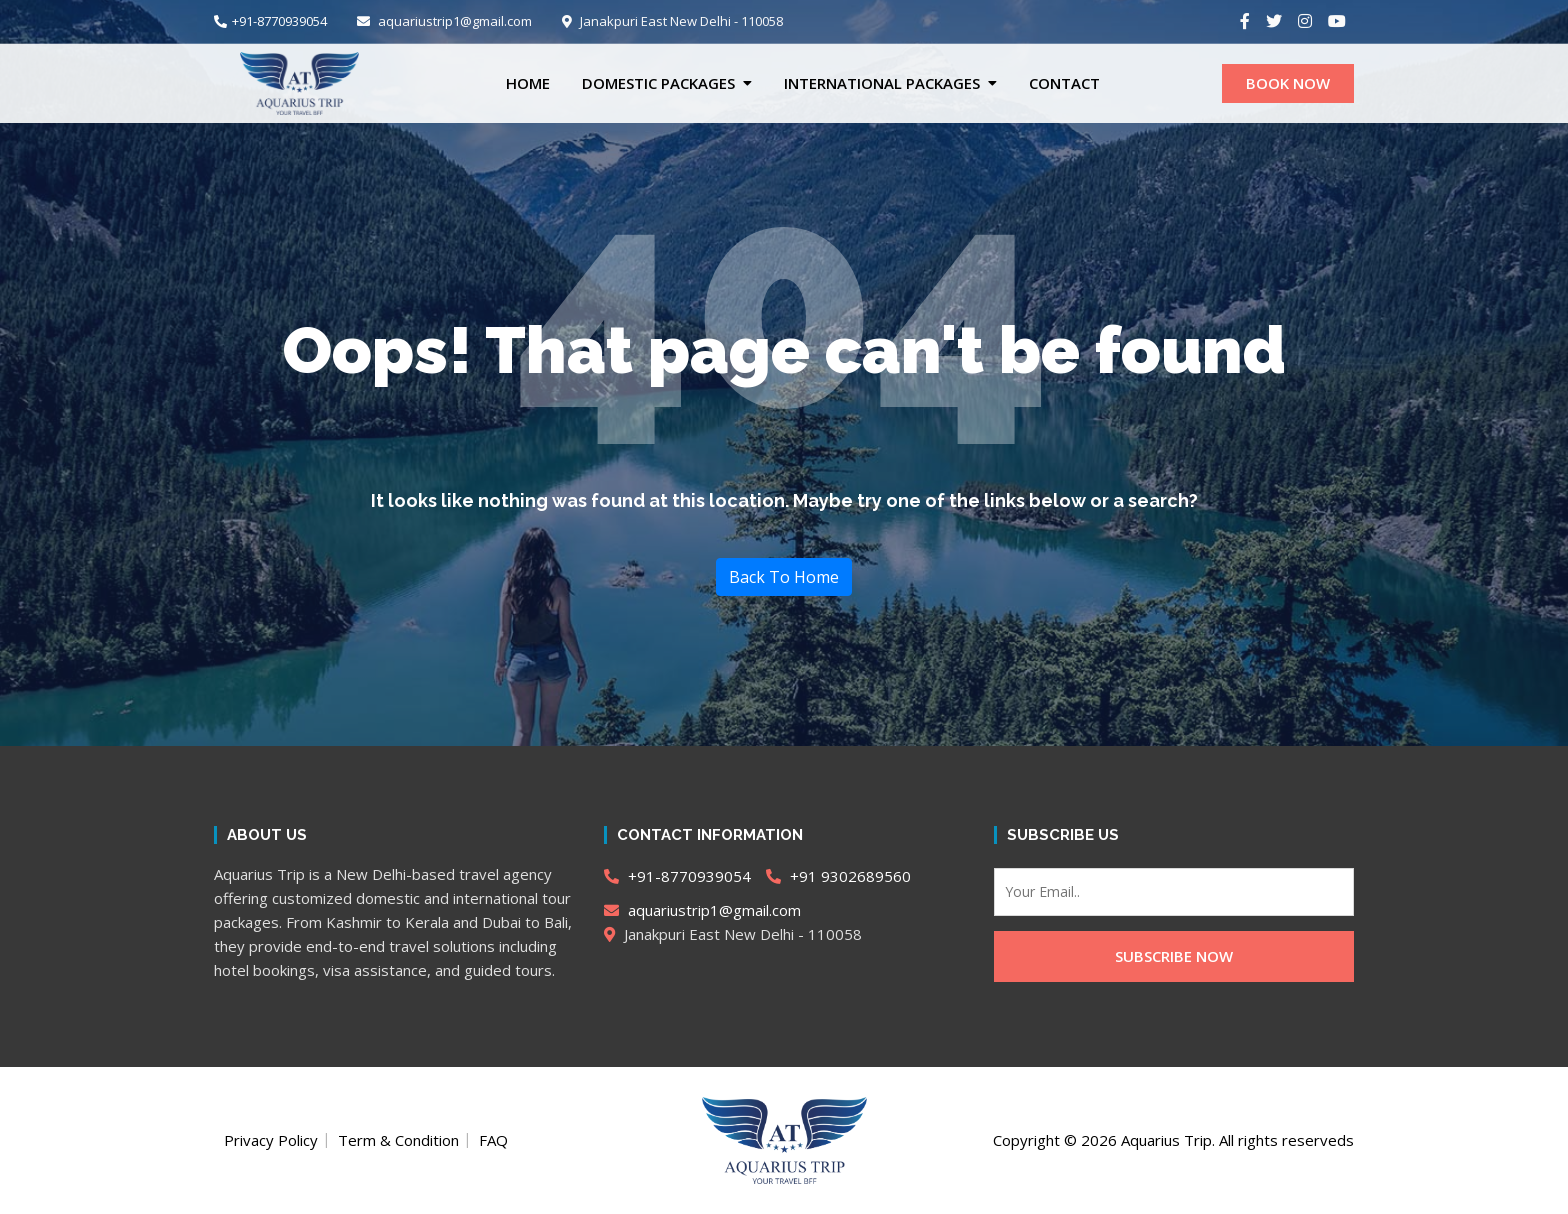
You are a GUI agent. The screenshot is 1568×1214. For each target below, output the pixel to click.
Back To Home (784, 577)
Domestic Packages (658, 83)
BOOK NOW (1288, 83)
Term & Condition (398, 1140)
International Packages (882, 83)
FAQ (493, 1140)
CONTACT (1064, 83)
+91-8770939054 (270, 21)
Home (528, 83)
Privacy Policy (271, 1140)
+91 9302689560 (838, 876)
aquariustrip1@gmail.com (444, 21)
